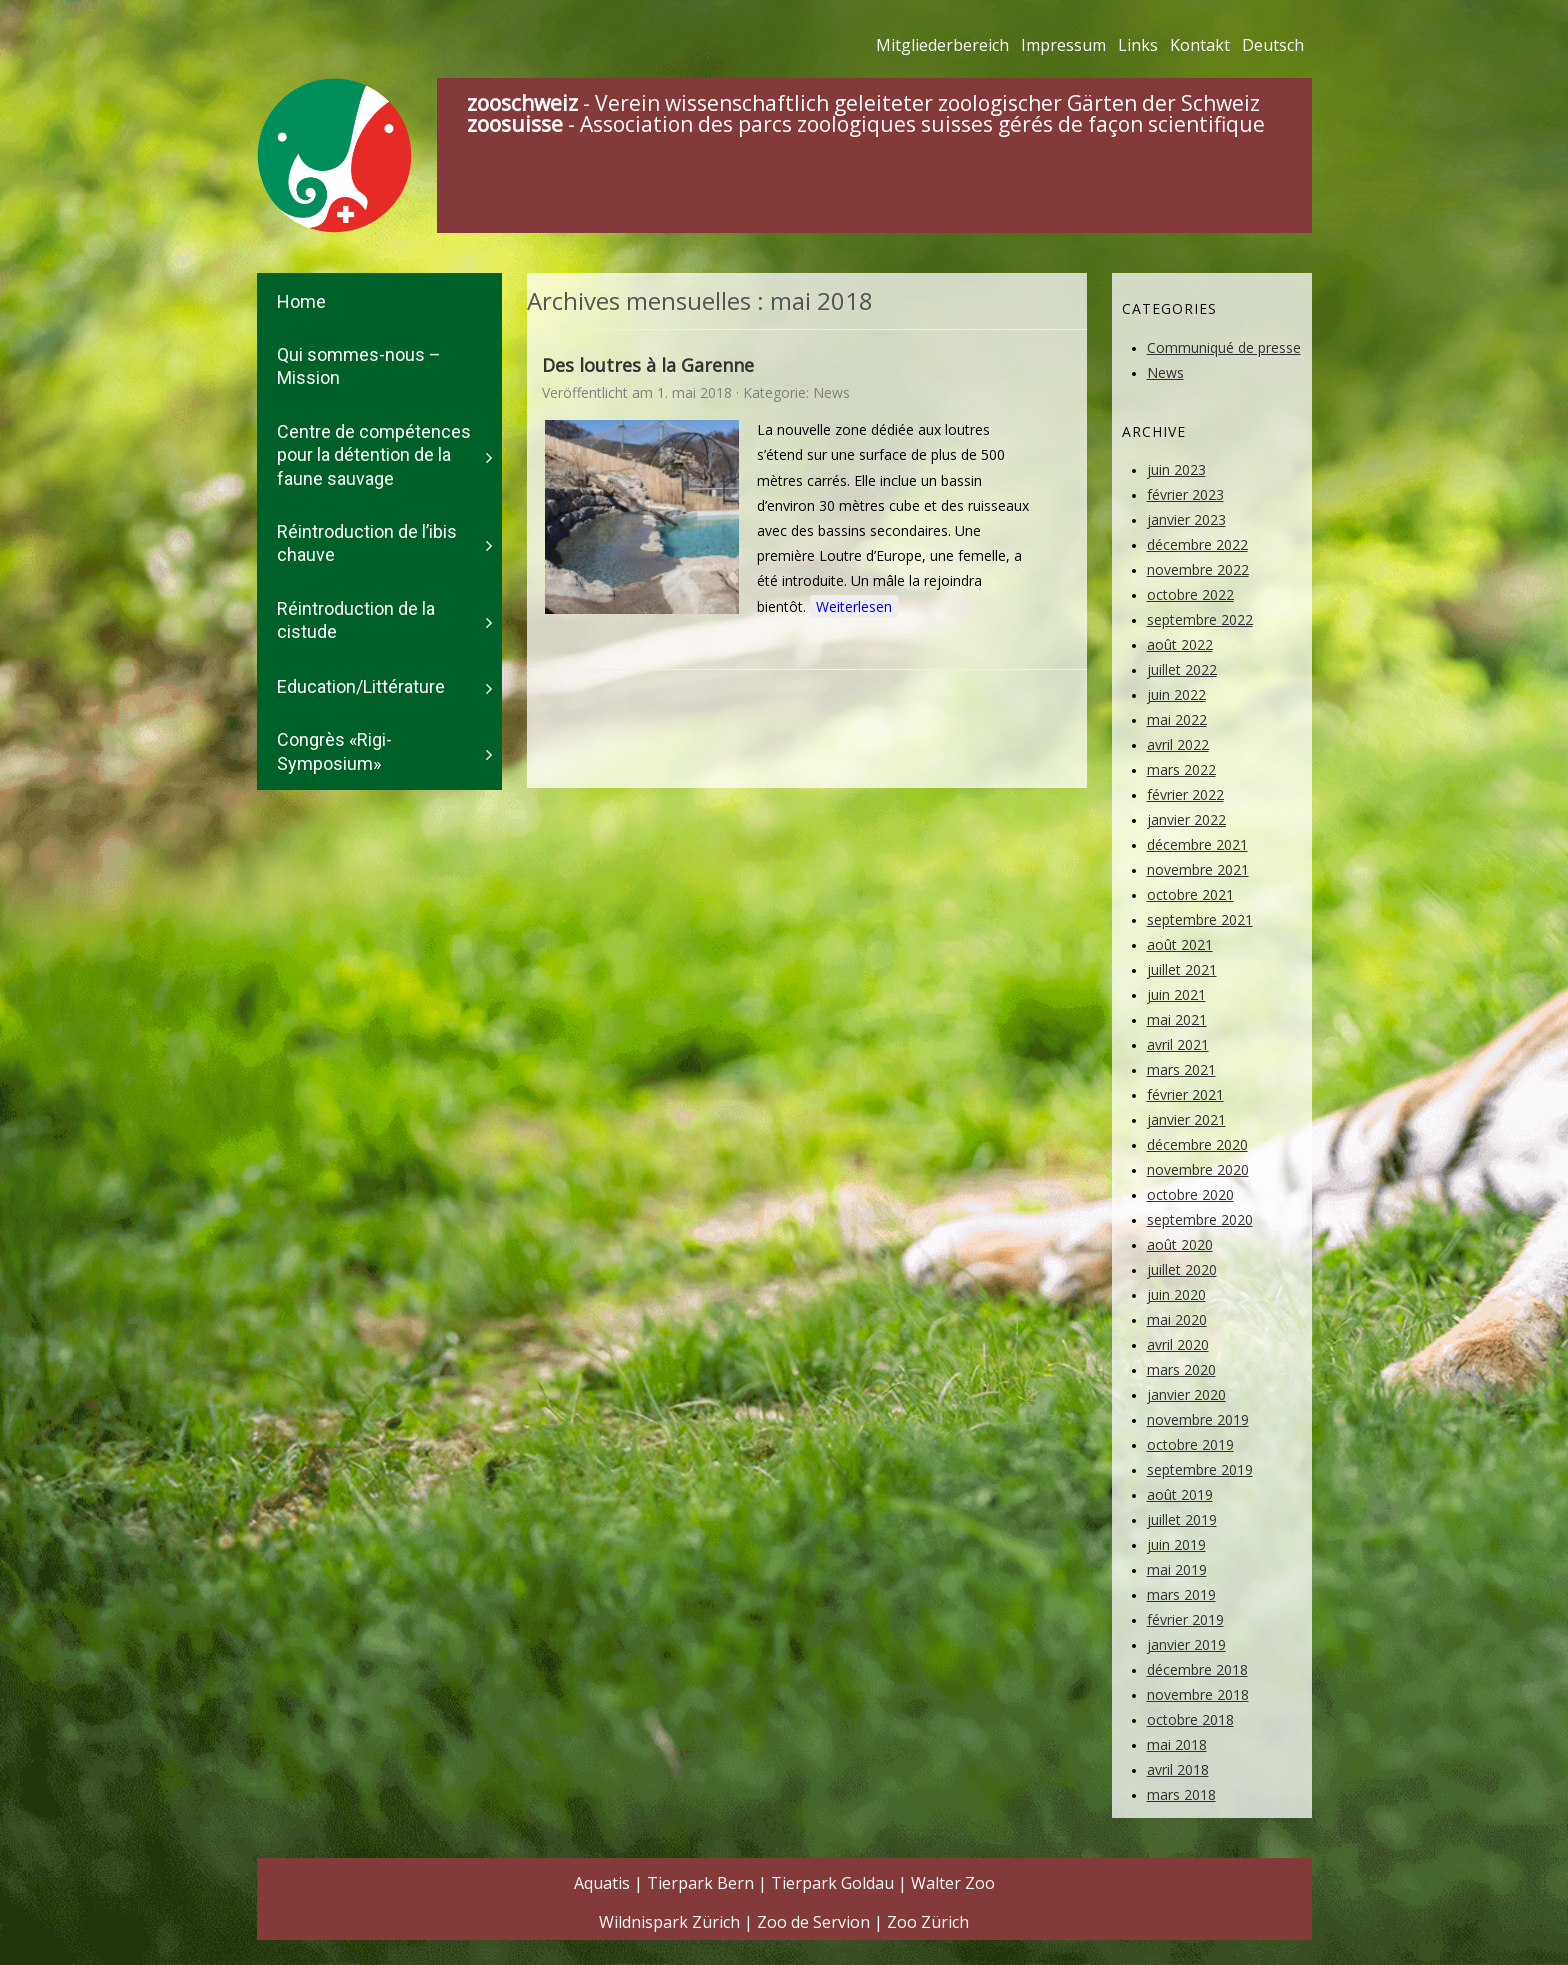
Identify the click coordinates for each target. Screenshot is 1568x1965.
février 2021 (1185, 1094)
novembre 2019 (1198, 1419)
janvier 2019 (1186, 1644)
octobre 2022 (1190, 594)
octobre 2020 (1190, 1194)
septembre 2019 (1200, 1469)
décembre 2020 (1197, 1144)
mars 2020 (1181, 1369)
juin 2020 (1176, 1294)
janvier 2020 (1186, 1394)
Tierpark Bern (700, 1883)
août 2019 (1180, 1494)
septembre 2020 (1200, 1219)
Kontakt (1200, 45)
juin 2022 (1176, 694)
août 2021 (1180, 944)
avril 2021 (1178, 1044)
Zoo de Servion (813, 1922)
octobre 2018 (1190, 1719)
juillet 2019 (1182, 1519)
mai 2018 (1177, 1744)
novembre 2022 (1198, 569)
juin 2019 (1176, 1544)
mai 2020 (1177, 1319)
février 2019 (1185, 1619)
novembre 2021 (1198, 869)
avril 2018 (1178, 1769)
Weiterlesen (854, 606)
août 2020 (1180, 1244)
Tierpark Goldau (832, 1883)
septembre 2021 (1200, 919)
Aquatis (602, 1883)
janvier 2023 (1186, 519)
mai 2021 (1177, 1019)
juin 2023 (1176, 469)
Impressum (1063, 45)
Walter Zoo (953, 1883)
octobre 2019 (1190, 1444)
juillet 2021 (1182, 969)
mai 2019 (1177, 1569)
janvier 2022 (1186, 819)
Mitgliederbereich (942, 45)
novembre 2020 (1198, 1169)
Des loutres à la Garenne (648, 365)
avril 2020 (1178, 1344)
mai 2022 (1177, 719)
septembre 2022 (1200, 619)
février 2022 (1185, 794)
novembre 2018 (1198, 1694)
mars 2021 (1181, 1069)
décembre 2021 (1197, 844)
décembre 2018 (1197, 1669)
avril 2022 (1178, 744)
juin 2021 (1176, 994)
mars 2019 (1181, 1594)
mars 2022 (1181, 769)
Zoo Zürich (928, 1922)
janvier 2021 (1186, 1119)
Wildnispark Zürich (669, 1922)
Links (1138, 45)
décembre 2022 (1197, 544)
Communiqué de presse (1224, 347)
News (831, 392)
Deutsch (1273, 45)
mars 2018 (1181, 1794)
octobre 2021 (1190, 894)
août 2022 (1180, 644)
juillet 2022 (1182, 669)
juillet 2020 (1182, 1269)
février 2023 (1185, 494)
